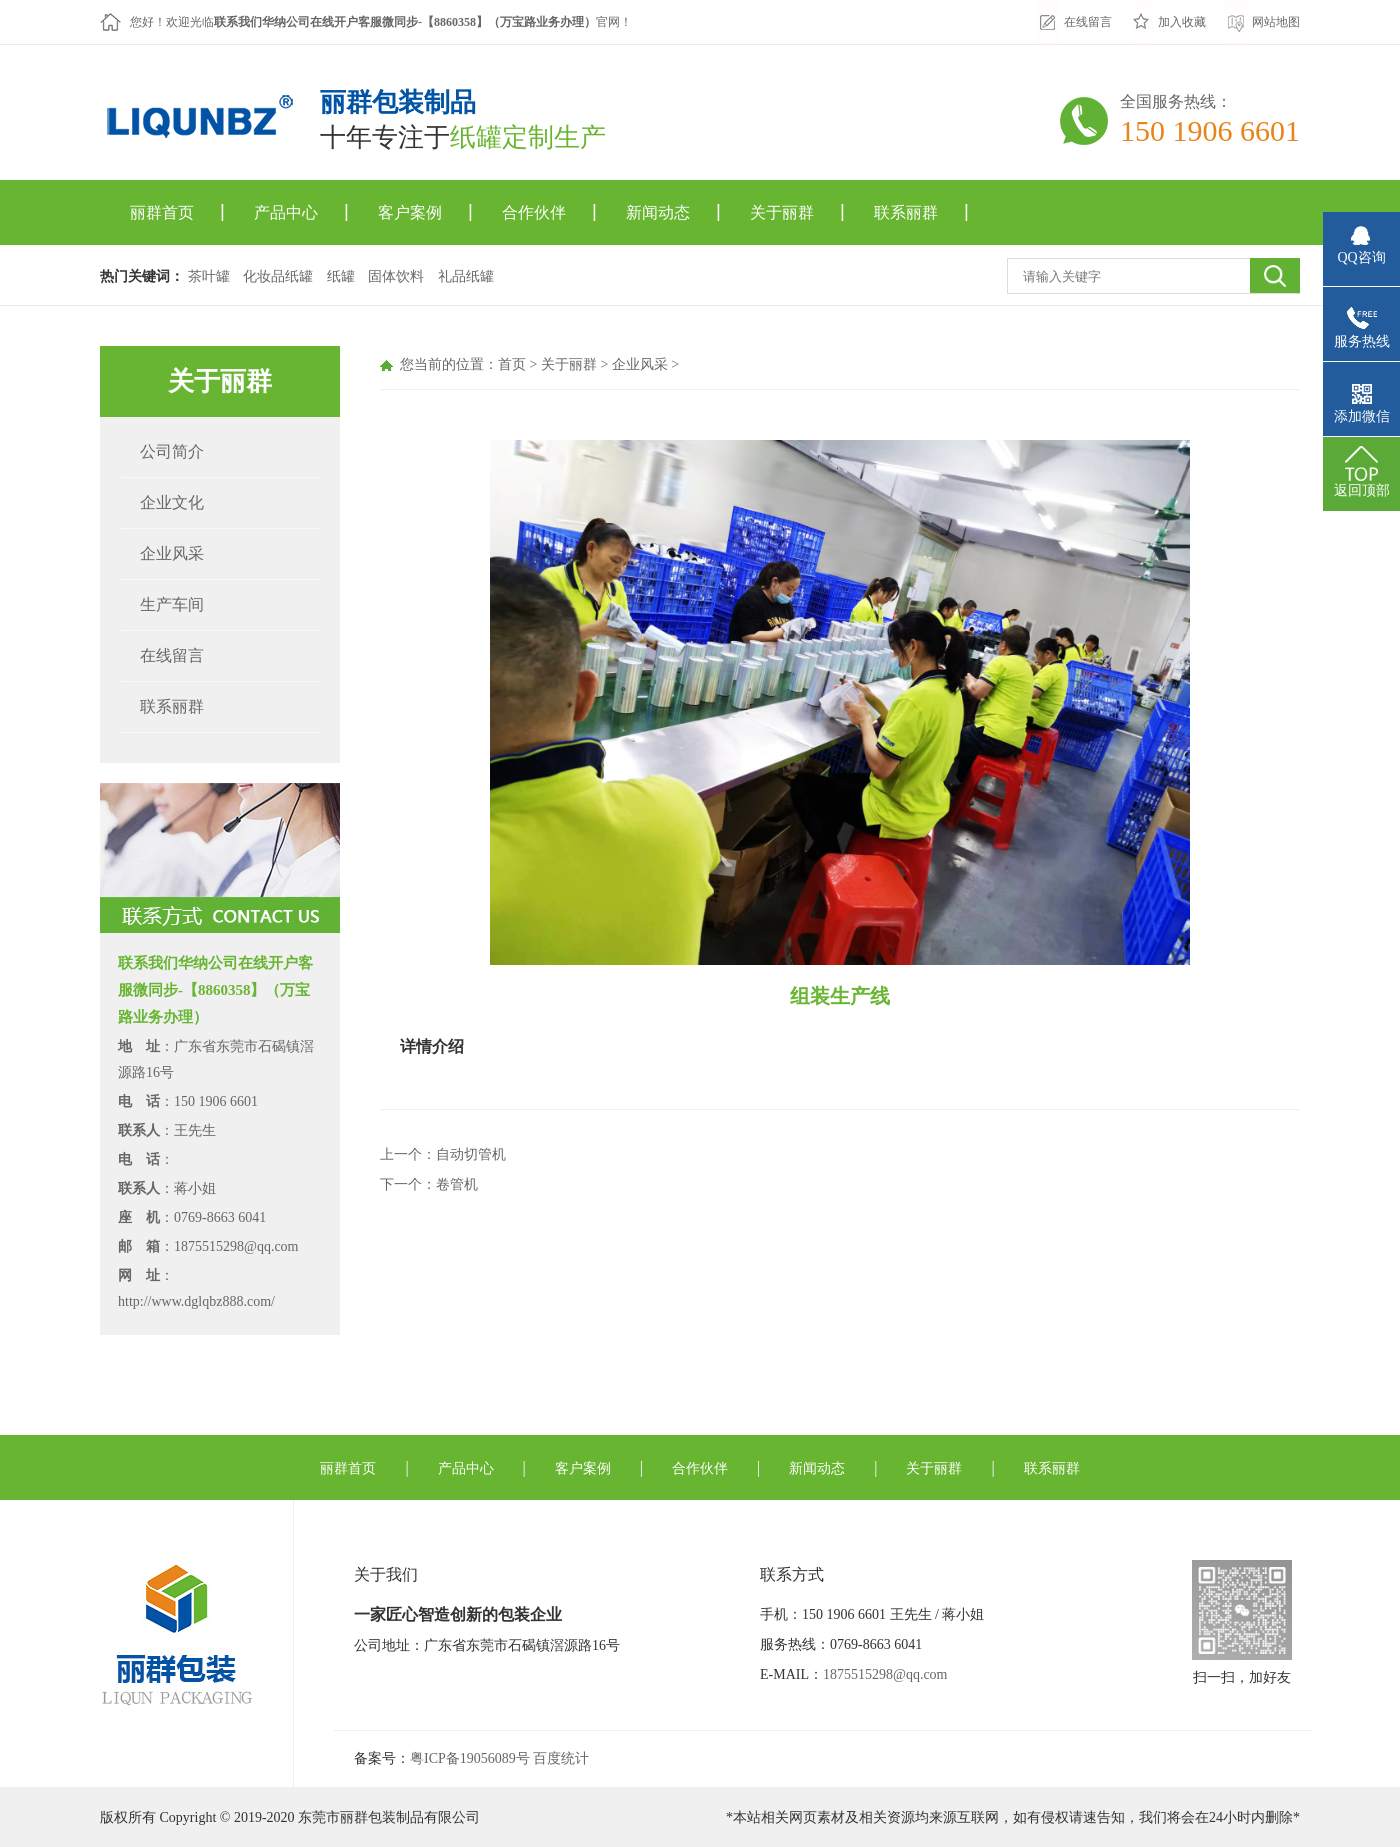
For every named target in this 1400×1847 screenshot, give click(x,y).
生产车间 (172, 604)
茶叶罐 (209, 276)
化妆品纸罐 (278, 276)
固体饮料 (396, 276)
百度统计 (561, 1758)
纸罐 (341, 276)
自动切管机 (471, 1154)
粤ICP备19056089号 (470, 1758)
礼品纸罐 (466, 276)
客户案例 (410, 212)
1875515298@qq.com (885, 1674)
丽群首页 (162, 212)
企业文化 (172, 502)
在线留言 (1088, 22)
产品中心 (286, 212)
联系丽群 (906, 212)
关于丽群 (782, 212)
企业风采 (172, 553)
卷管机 (457, 1184)
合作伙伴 (534, 212)
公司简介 (172, 451)
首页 (512, 364)
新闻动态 (658, 212)
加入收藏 (1182, 22)
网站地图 (1276, 22)
